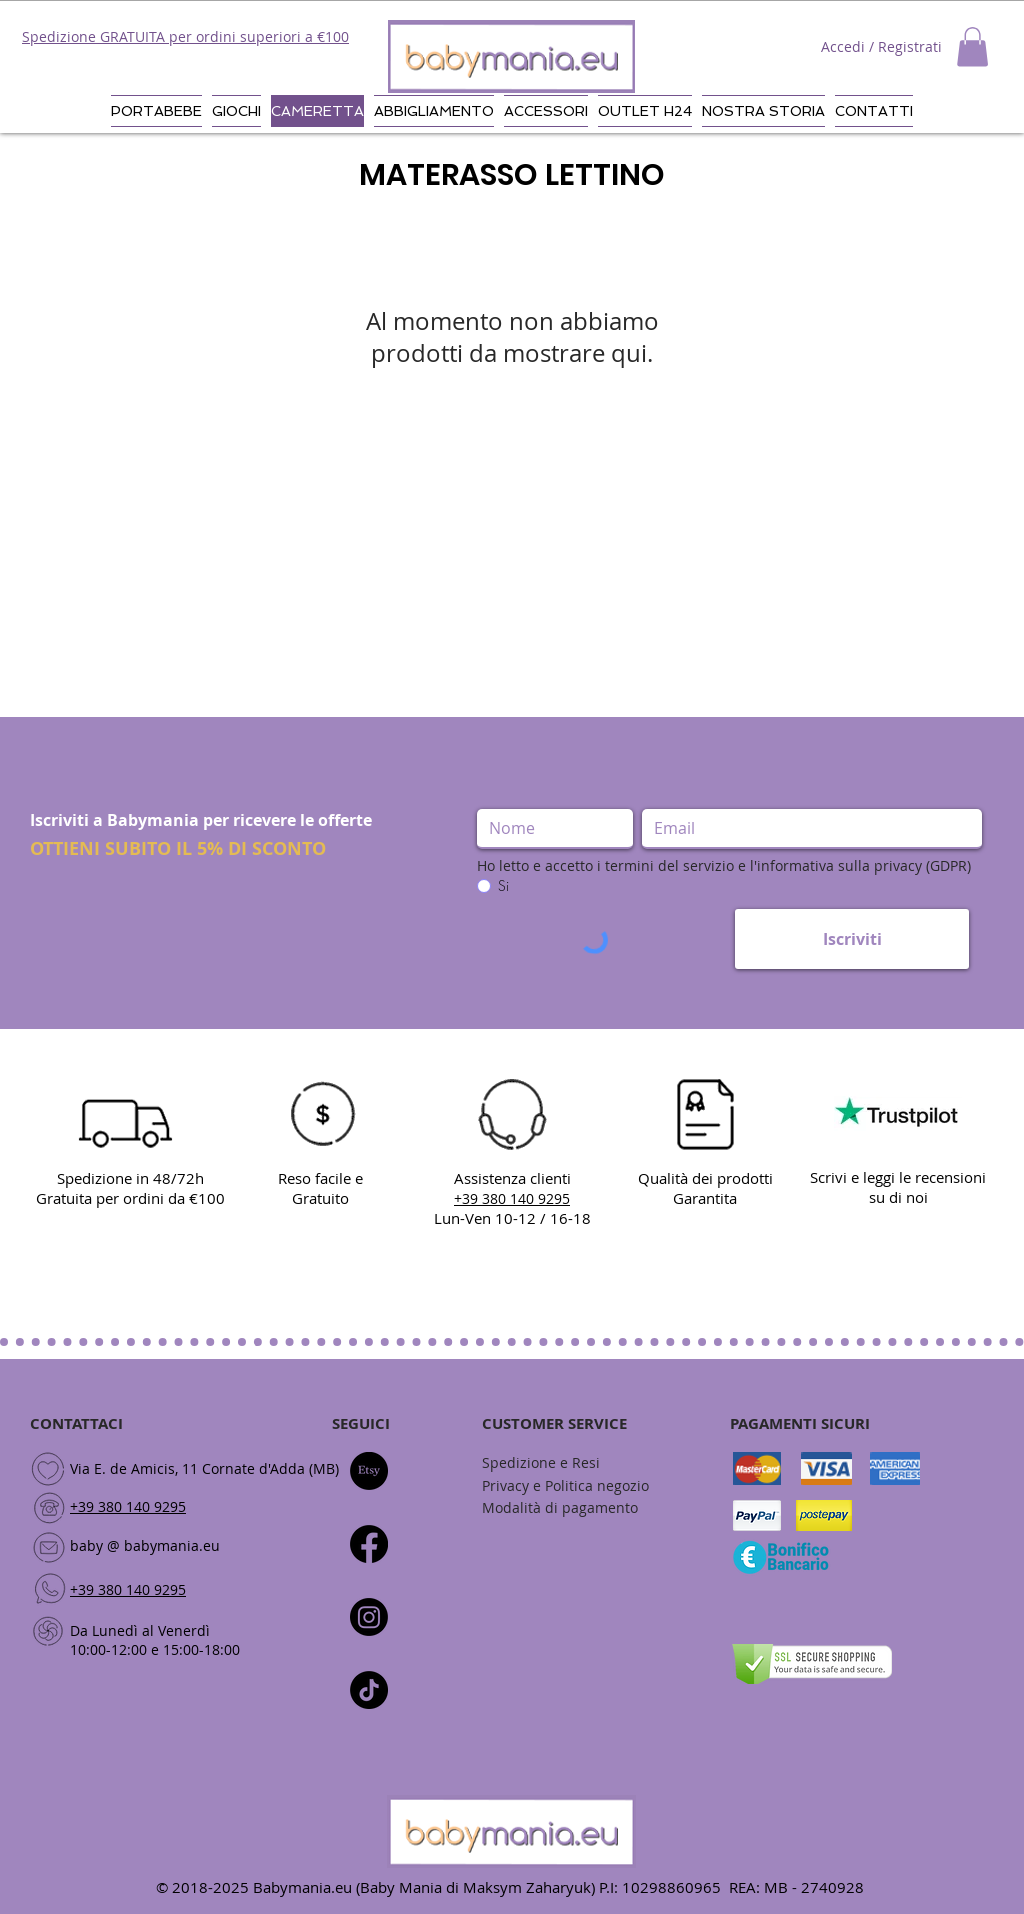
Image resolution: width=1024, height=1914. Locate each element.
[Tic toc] (369, 1690)
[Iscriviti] (852, 939)
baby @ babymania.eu (145, 1545)
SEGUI (353, 1423)
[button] (972, 46)
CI (382, 1423)
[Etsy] (369, 1471)
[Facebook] (369, 1544)
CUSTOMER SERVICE (554, 1423)
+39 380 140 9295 (128, 1506)
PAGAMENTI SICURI (800, 1423)
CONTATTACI (76, 1423)
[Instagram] (369, 1617)
